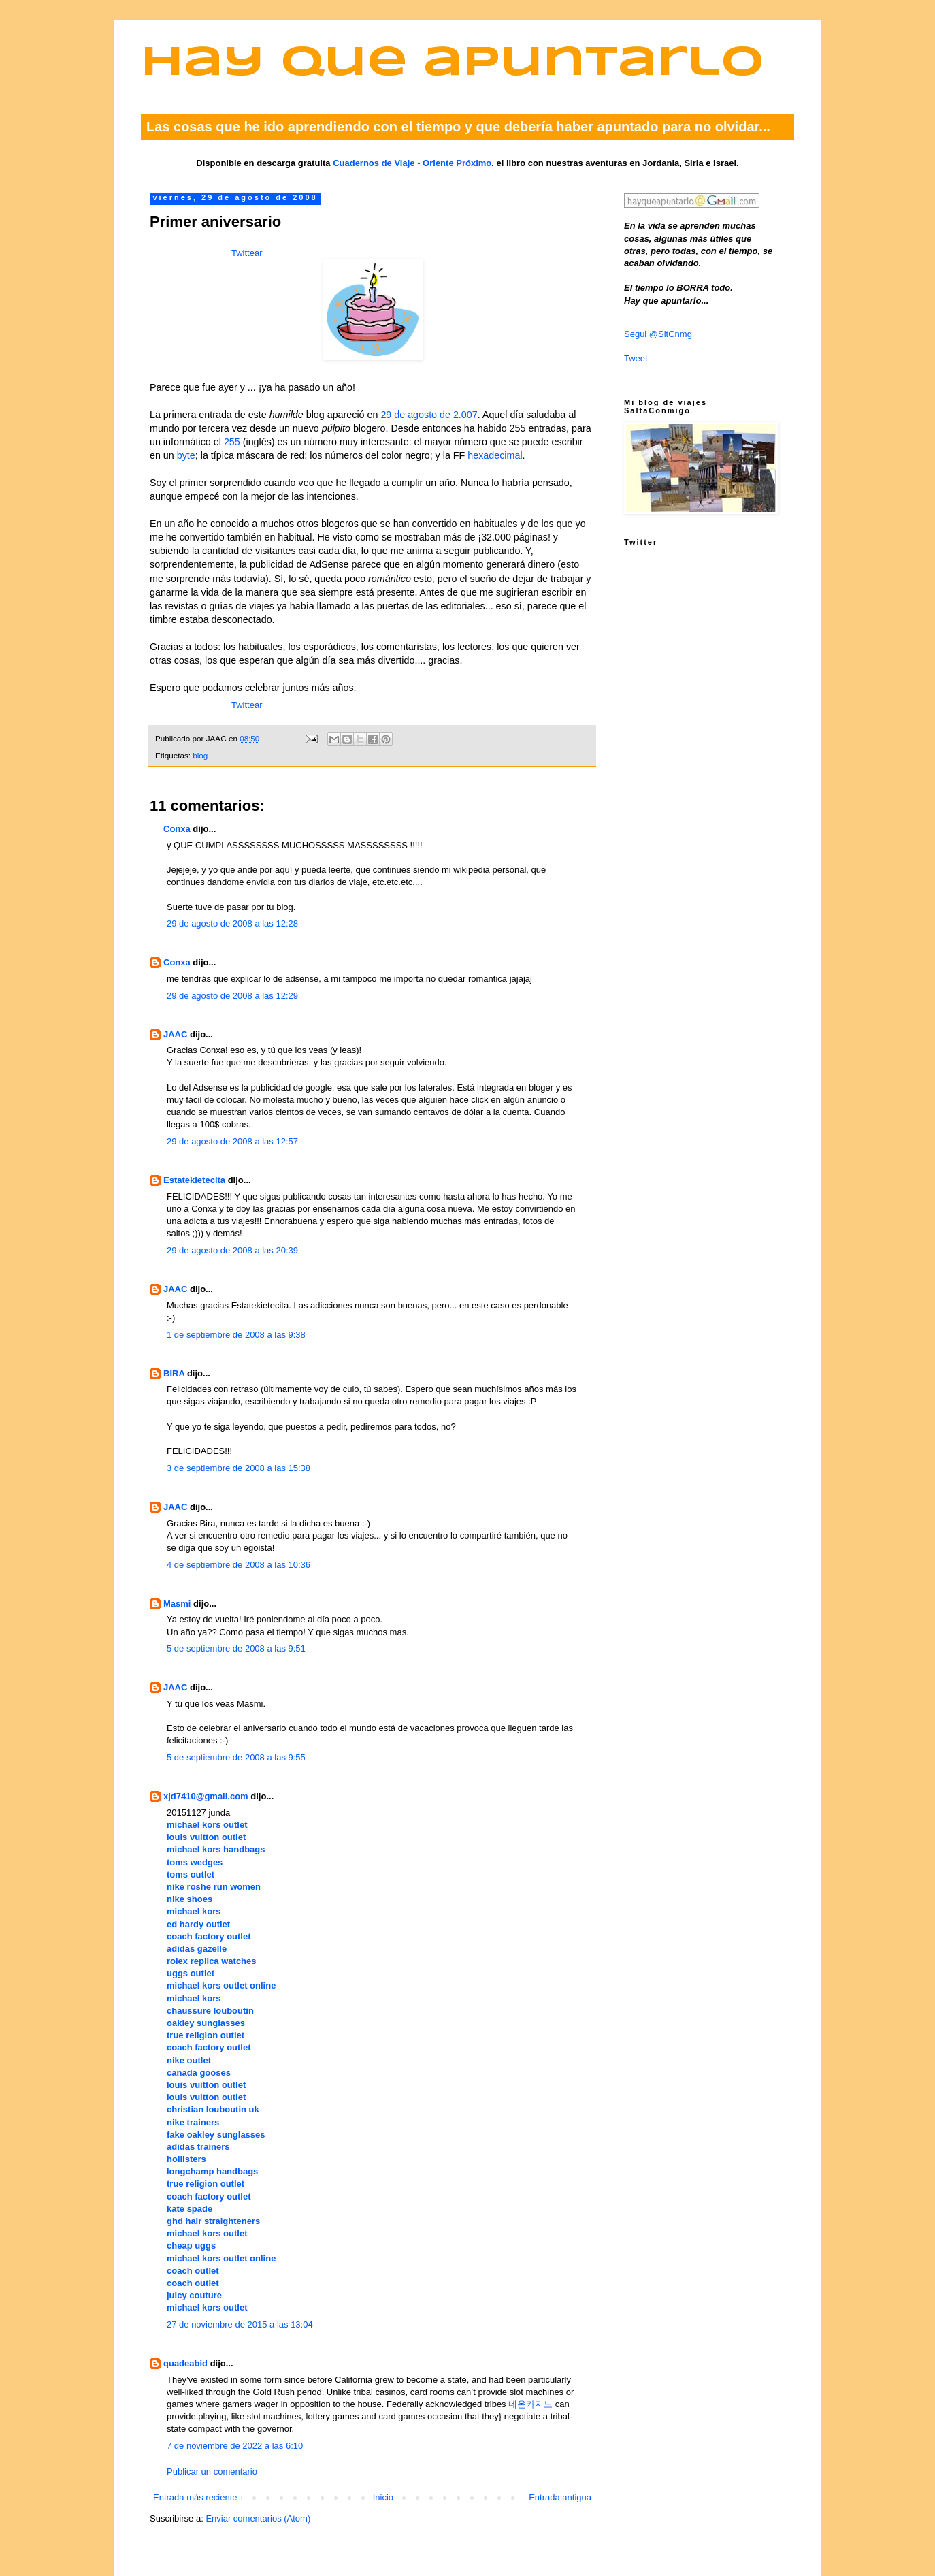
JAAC (175, 1034)
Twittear (247, 253)
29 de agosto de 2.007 (428, 414)
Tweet (636, 358)
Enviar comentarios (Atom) (258, 2518)
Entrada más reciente (195, 2497)
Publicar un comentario (212, 2471)
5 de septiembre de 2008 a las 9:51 (236, 1648)
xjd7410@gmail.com (205, 1796)
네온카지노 (530, 2404)
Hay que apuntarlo (452, 64)
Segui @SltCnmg (658, 334)
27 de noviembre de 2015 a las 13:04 (240, 2324)
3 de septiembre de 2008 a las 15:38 (238, 1468)
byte (186, 455)
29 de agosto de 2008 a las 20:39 (232, 1250)
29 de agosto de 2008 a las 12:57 (232, 1141)
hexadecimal (495, 455)
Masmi (177, 1603)
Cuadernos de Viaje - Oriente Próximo (412, 163)
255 (232, 441)
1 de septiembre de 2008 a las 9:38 (236, 1335)
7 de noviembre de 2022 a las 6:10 (235, 2446)
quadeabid (185, 2363)
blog (200, 755)
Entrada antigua (560, 2497)
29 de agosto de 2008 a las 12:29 (232, 996)
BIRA (173, 1373)
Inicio (383, 2497)
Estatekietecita (194, 1180)
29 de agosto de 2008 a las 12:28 (232, 923)
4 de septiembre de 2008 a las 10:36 (238, 1565)
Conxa (177, 829)
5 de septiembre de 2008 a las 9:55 (236, 1757)
